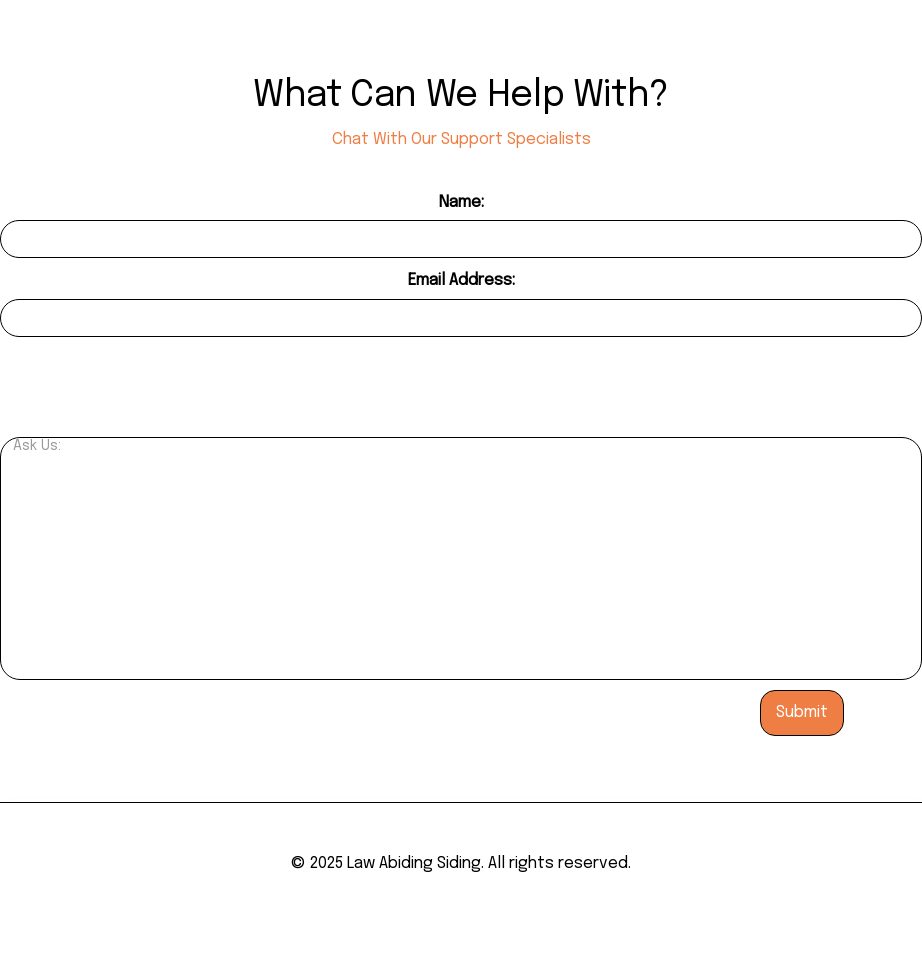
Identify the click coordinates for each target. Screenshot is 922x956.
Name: (461, 202)
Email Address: (461, 280)
